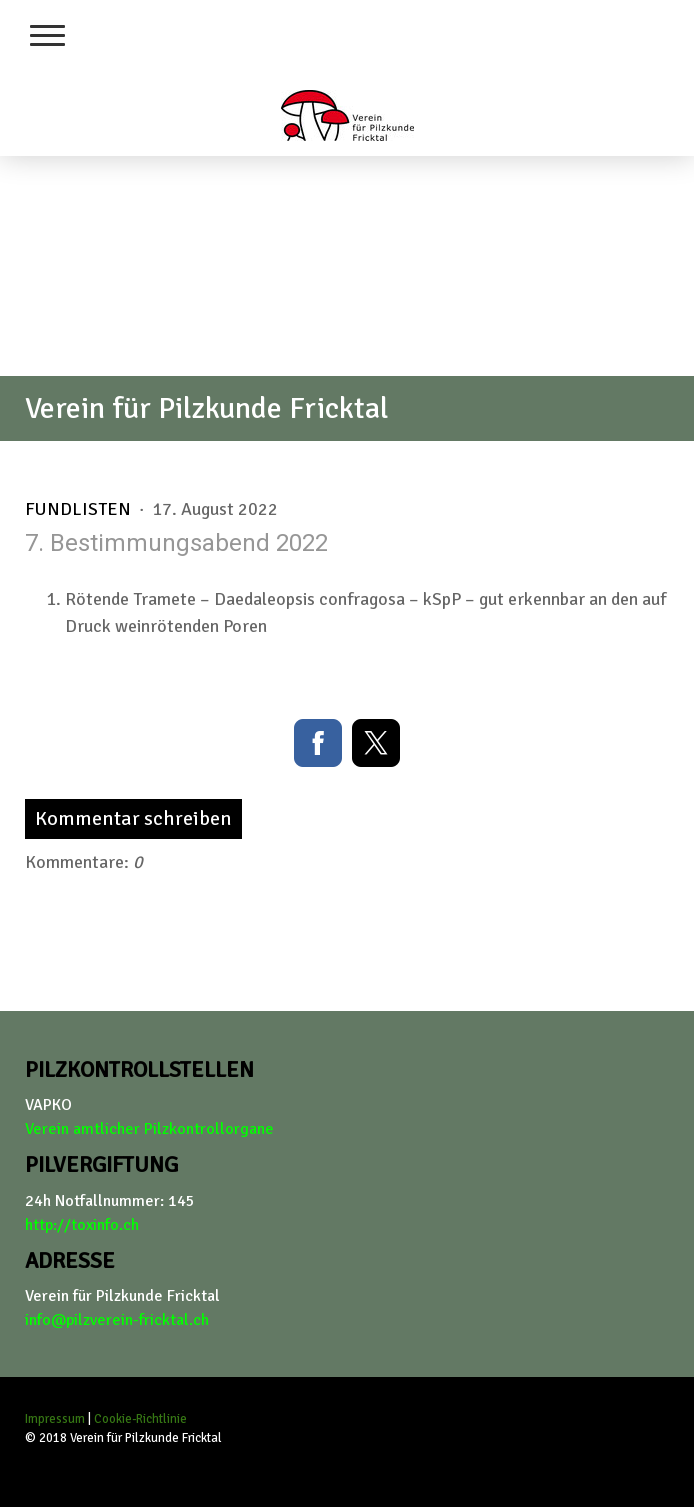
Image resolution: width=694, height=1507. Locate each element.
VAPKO (48, 1105)
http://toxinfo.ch (82, 1225)
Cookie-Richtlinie (140, 1419)
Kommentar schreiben (133, 818)
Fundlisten (80, 509)
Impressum (55, 1419)
